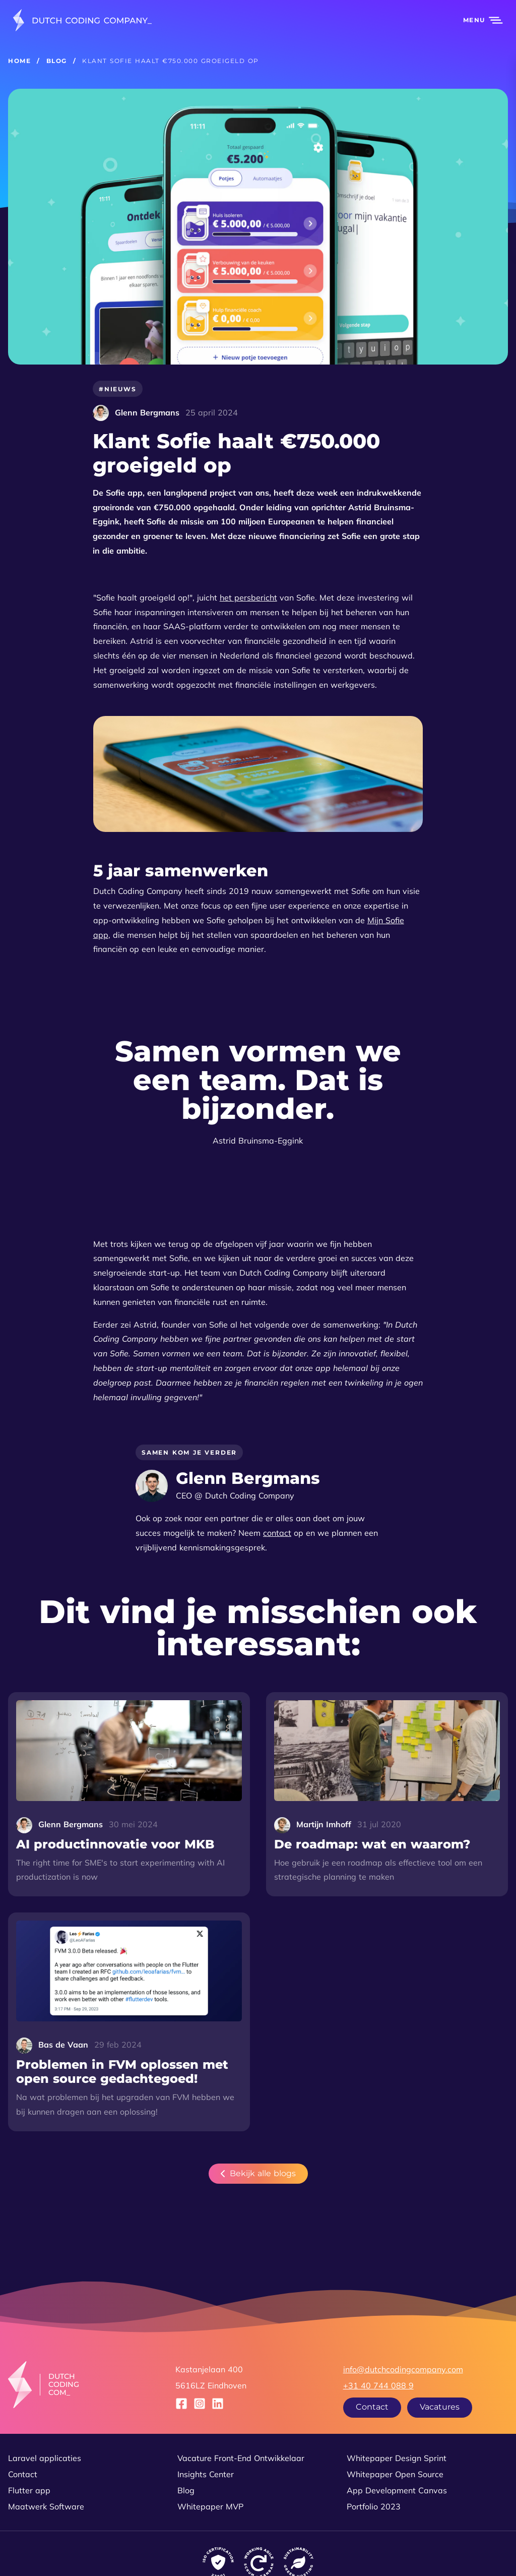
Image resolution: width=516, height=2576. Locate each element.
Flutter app (29, 2490)
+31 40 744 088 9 (378, 2385)
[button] (477, 20)
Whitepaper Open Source (395, 2474)
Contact (372, 2407)
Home (19, 61)
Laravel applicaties (44, 2458)
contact (277, 1533)
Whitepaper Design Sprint (396, 2458)
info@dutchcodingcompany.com (403, 2369)
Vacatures (440, 2407)
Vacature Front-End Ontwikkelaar (240, 2458)
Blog (56, 61)
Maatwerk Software (46, 2506)
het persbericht (248, 597)
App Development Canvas (397, 2490)
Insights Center (205, 2474)
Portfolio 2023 (374, 2506)
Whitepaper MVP (210, 2506)
